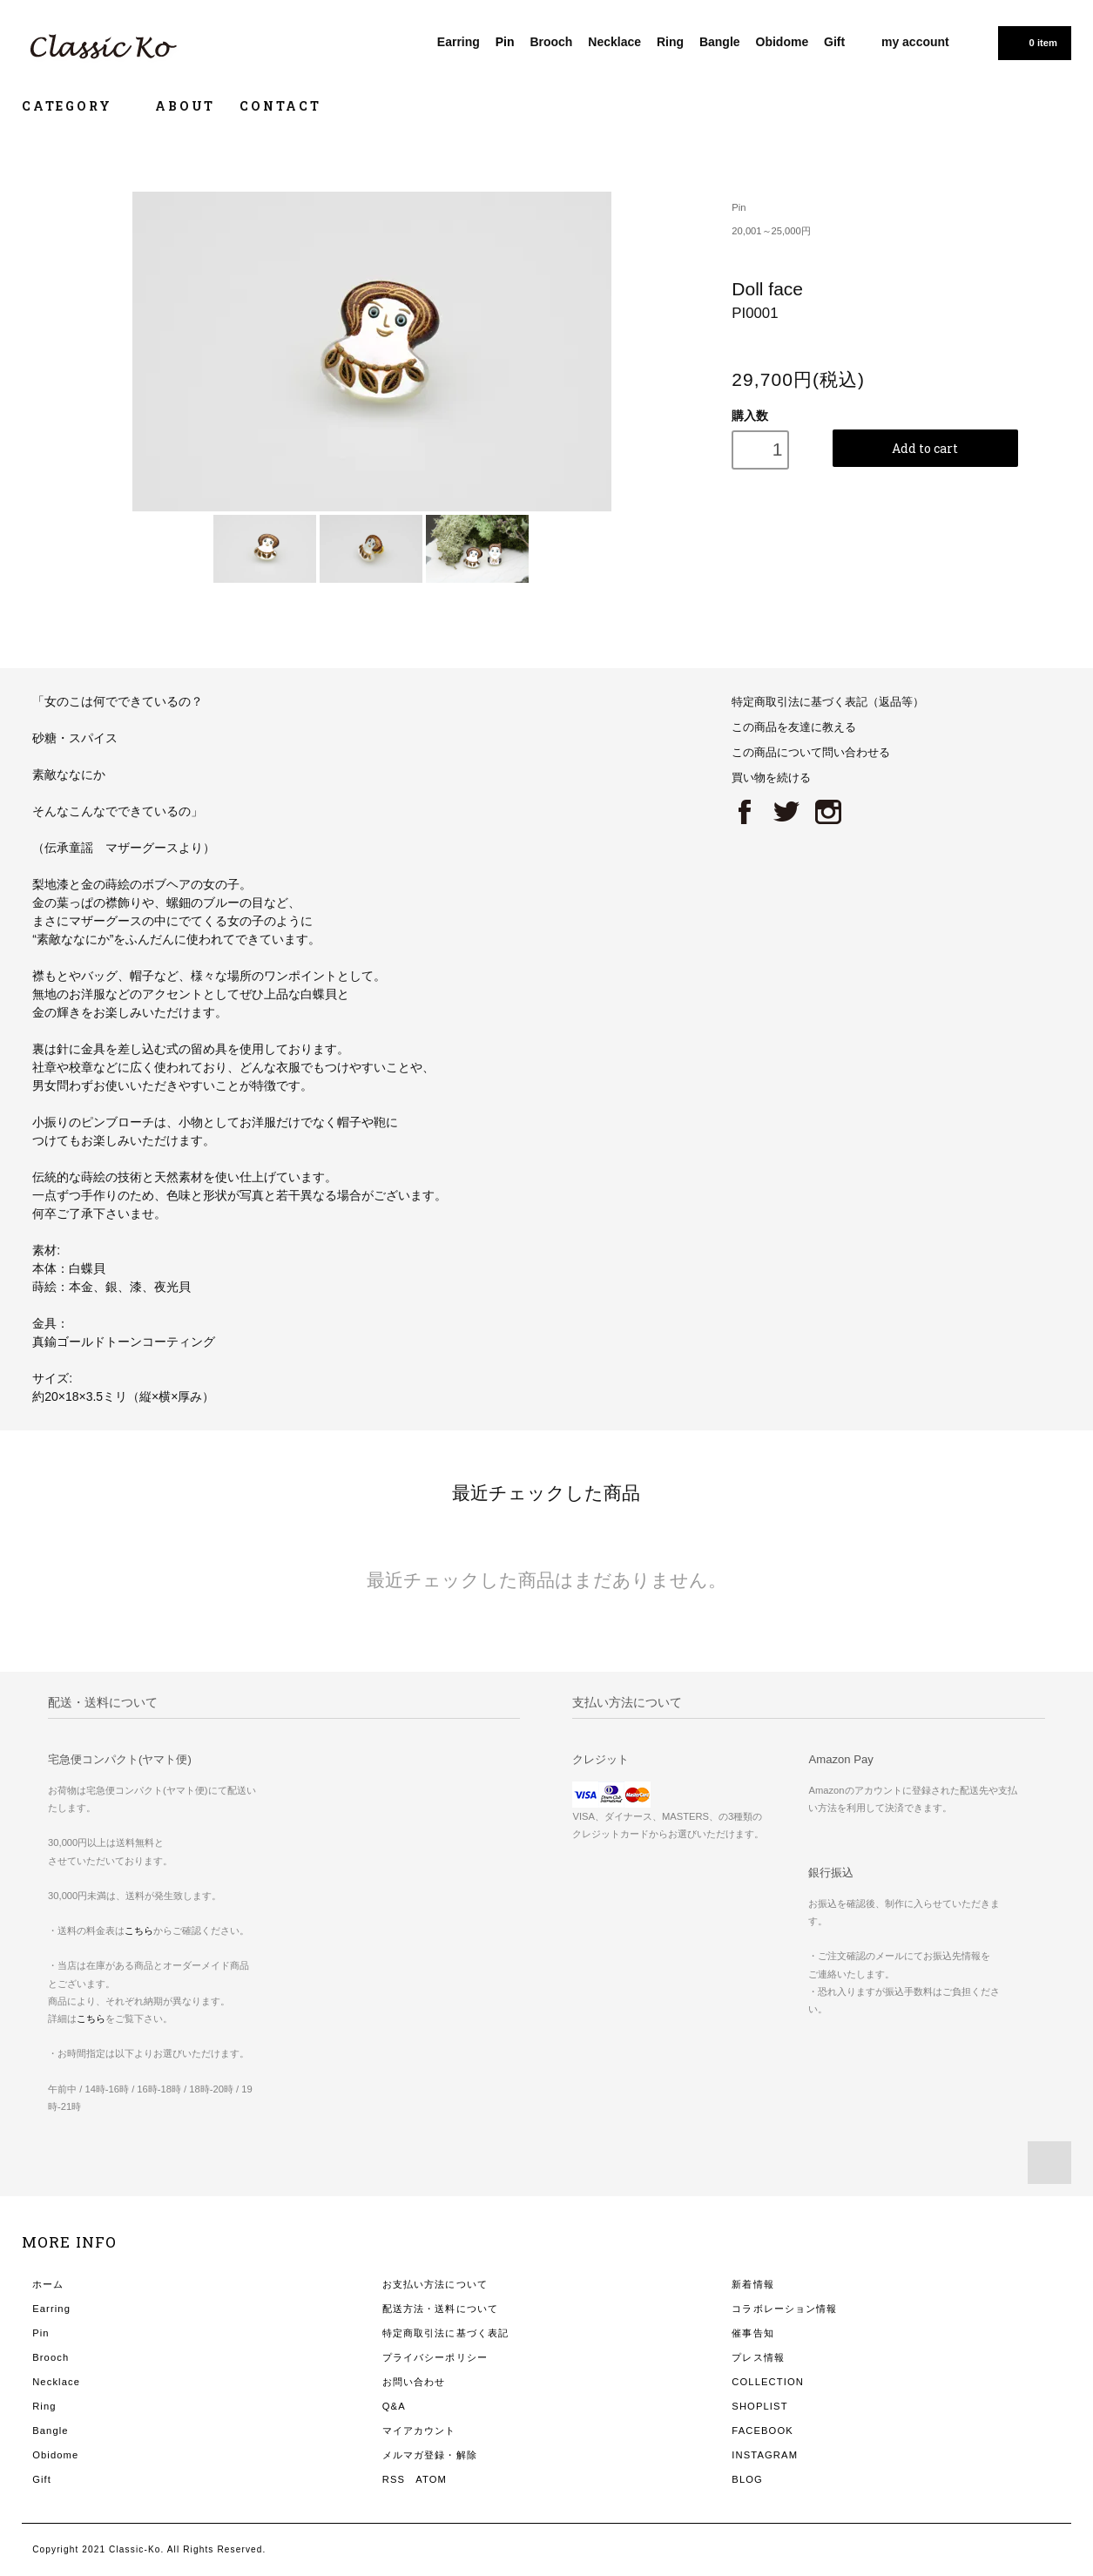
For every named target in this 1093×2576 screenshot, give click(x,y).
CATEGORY (76, 106)
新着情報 (752, 2284)
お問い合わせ (414, 2382)
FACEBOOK (762, 2430)
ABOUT (185, 106)
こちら (139, 1930)
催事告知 (752, 2333)
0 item (1033, 42)
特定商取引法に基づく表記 (445, 2333)
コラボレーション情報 (784, 2308)
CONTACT (280, 106)
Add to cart (925, 448)
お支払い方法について (435, 2284)
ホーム (48, 2284)
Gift (834, 42)
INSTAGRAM (765, 2455)
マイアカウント (419, 2430)
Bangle (719, 42)
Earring (458, 42)
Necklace (614, 42)
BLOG (747, 2479)
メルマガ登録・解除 (429, 2455)
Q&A (394, 2406)
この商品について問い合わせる (811, 753)
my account (915, 42)
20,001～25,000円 (771, 231)
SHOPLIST (759, 2406)
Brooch (551, 42)
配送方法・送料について (440, 2308)
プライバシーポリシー (435, 2357)
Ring (670, 42)
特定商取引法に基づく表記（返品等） (828, 702)
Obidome (782, 42)
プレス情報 (758, 2357)
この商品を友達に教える (794, 727)
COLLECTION (768, 2382)
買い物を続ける (771, 778)
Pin (505, 42)
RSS (393, 2479)
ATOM (431, 2479)
